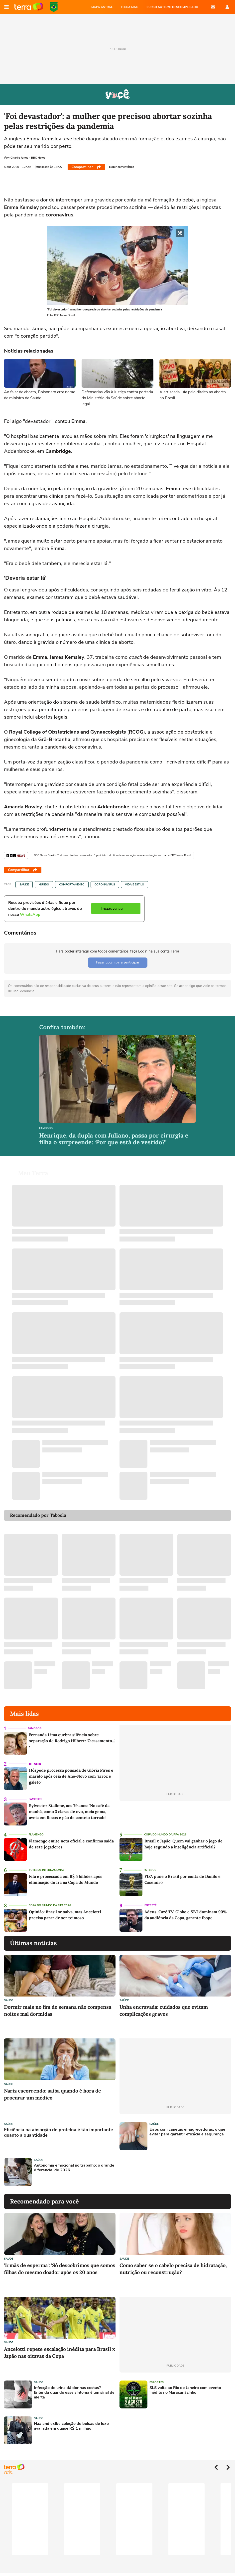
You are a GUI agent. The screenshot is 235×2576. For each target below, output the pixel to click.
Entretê (35, 1764)
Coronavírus (105, 884)
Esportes (156, 2382)
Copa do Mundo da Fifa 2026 (165, 1834)
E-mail (213, 7)
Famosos (46, 1128)
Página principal (28, 7)
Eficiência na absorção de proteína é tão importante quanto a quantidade (58, 2132)
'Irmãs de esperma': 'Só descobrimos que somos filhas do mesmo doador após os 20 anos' (59, 2268)
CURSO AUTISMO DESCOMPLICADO (172, 7)
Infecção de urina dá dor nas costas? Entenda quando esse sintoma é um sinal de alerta (74, 2392)
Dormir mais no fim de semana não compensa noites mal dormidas (57, 2010)
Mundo (44, 884)
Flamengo (36, 1834)
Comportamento (72, 884)
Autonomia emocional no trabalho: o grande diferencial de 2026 (74, 2168)
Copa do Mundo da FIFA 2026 (54, 7)
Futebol (150, 1870)
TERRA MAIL (129, 7)
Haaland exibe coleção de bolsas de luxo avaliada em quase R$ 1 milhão (71, 2426)
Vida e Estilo (134, 884)
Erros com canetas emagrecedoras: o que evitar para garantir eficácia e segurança (187, 2132)
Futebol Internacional (46, 1870)
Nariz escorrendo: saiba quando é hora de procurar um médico (52, 2094)
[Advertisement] (157, 2172)
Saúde (24, 884)
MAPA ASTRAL (102, 7)
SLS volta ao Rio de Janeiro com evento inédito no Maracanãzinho (185, 2390)
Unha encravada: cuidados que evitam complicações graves (163, 2010)
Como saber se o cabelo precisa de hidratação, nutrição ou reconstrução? (173, 2268)
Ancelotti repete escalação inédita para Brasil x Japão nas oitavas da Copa (59, 2352)
